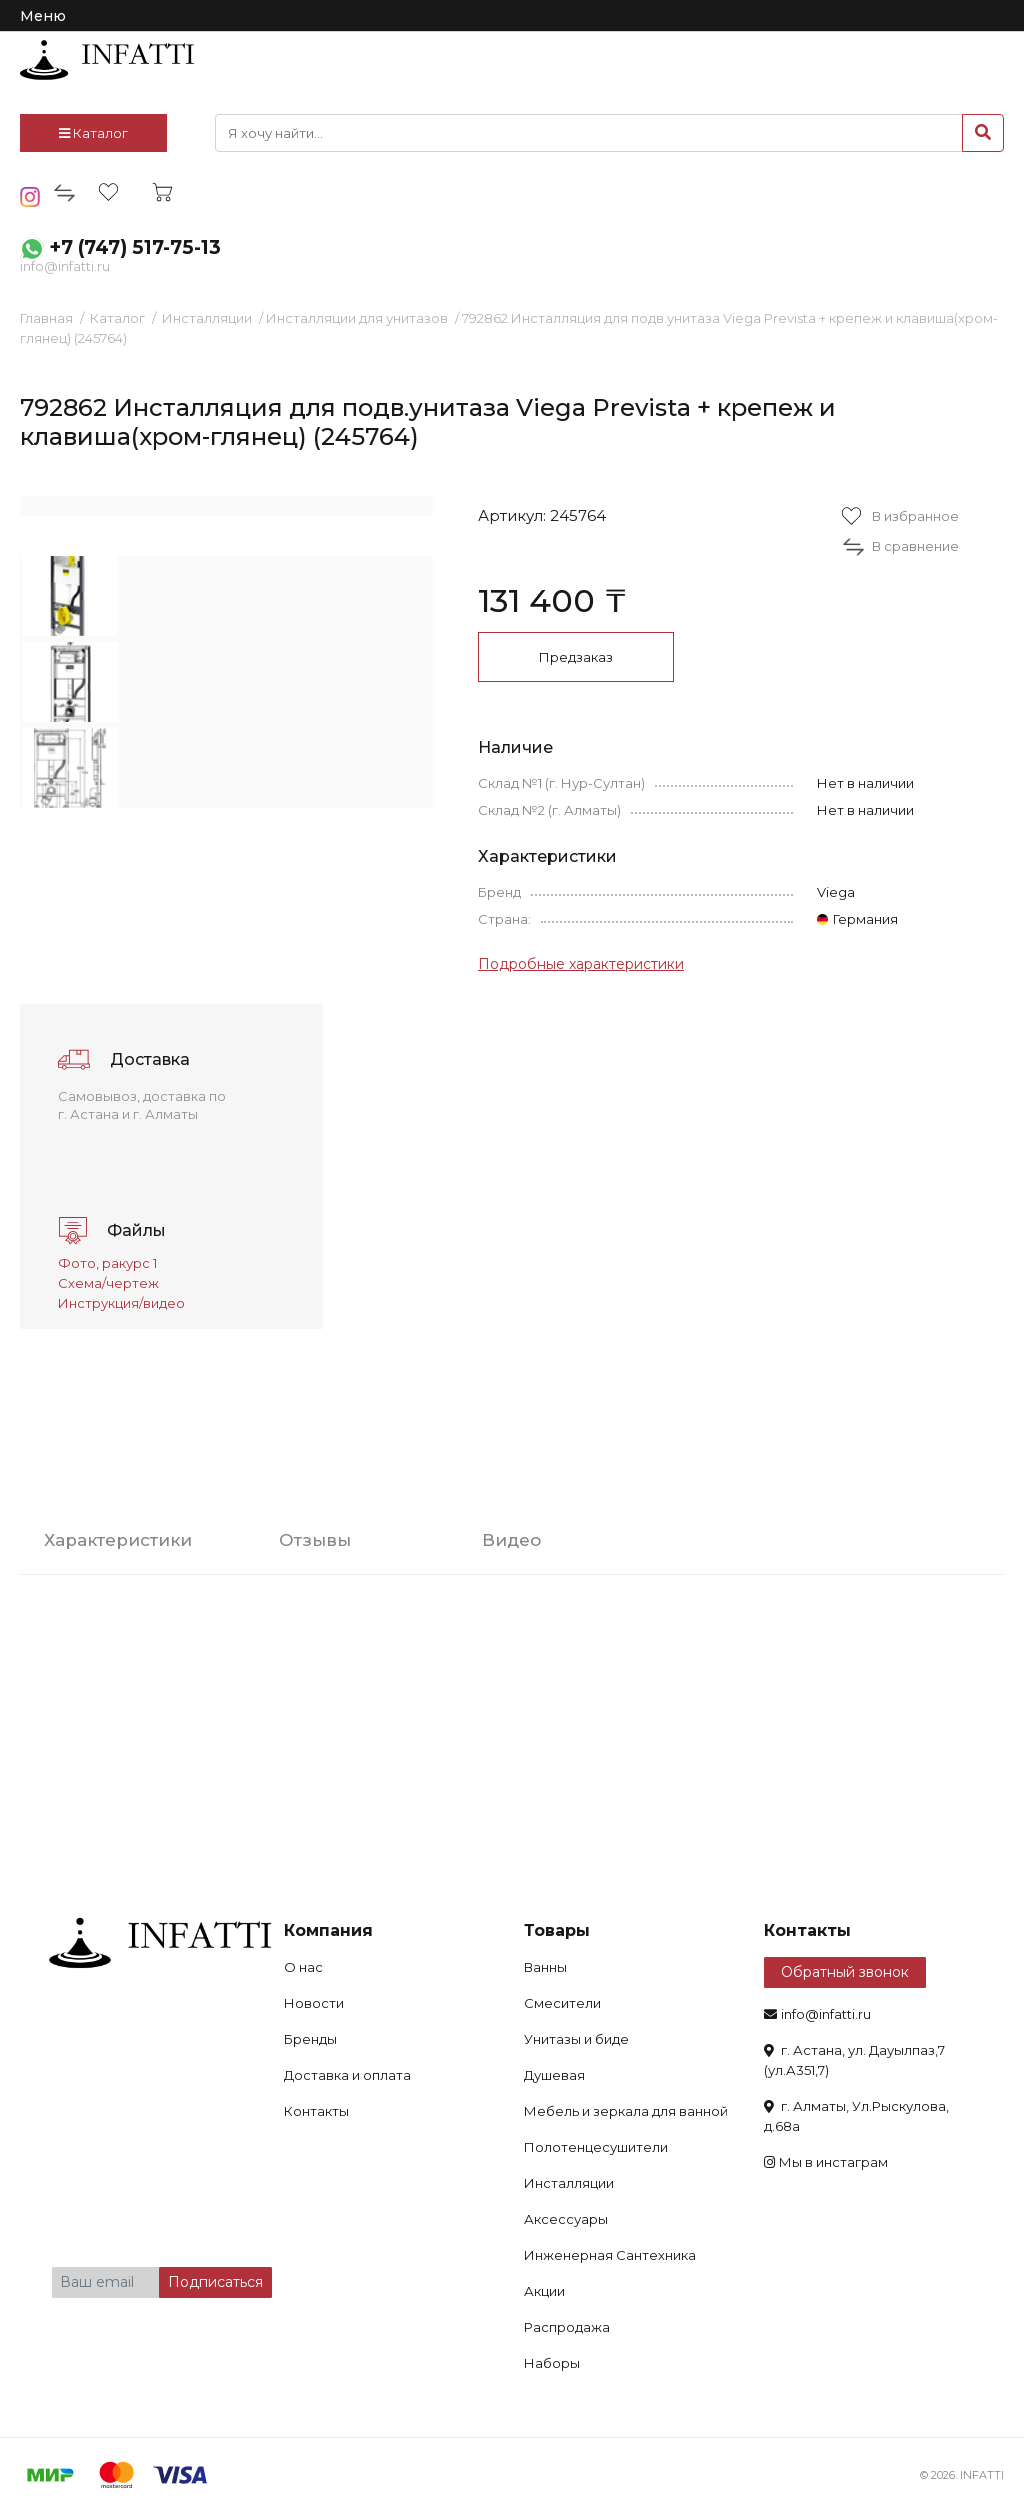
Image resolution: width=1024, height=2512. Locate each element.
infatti (107, 60)
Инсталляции (207, 318)
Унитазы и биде (576, 2039)
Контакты (316, 2111)
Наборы (552, 2363)
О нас (303, 1967)
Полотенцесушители (596, 2147)
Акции (544, 2291)
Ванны (545, 1967)
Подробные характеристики (581, 964)
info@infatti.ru (65, 266)
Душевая (554, 2075)
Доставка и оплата (347, 2075)
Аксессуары (566, 2219)
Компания (328, 1930)
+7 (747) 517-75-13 (135, 247)
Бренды (310, 2039)
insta (30, 197)
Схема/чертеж (108, 1283)
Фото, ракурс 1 (107, 1263)
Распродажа (567, 2327)
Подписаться (215, 2282)
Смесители (562, 2003)
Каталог (93, 133)
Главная (46, 318)
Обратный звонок (845, 1972)
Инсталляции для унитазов (357, 318)
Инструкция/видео (121, 1303)
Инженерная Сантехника (610, 2255)
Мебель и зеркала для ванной (626, 2111)
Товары (557, 1930)
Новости (314, 2003)
